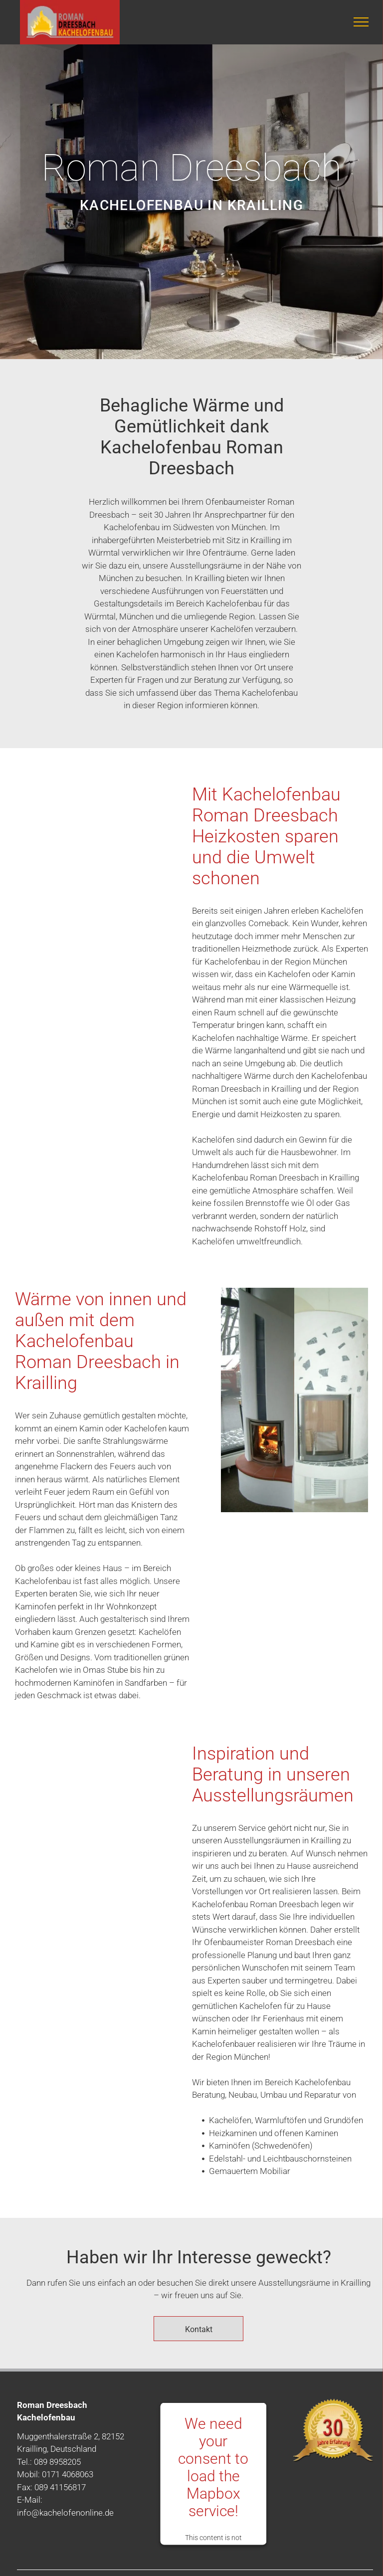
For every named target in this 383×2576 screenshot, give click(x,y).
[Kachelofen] (331, 1400)
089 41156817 (60, 2487)
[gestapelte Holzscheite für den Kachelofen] (88, 833)
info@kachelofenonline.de (65, 2513)
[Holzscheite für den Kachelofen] (88, 933)
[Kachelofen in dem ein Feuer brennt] (258, 1400)
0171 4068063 (67, 2474)
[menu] (361, 22)
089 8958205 (57, 2462)
